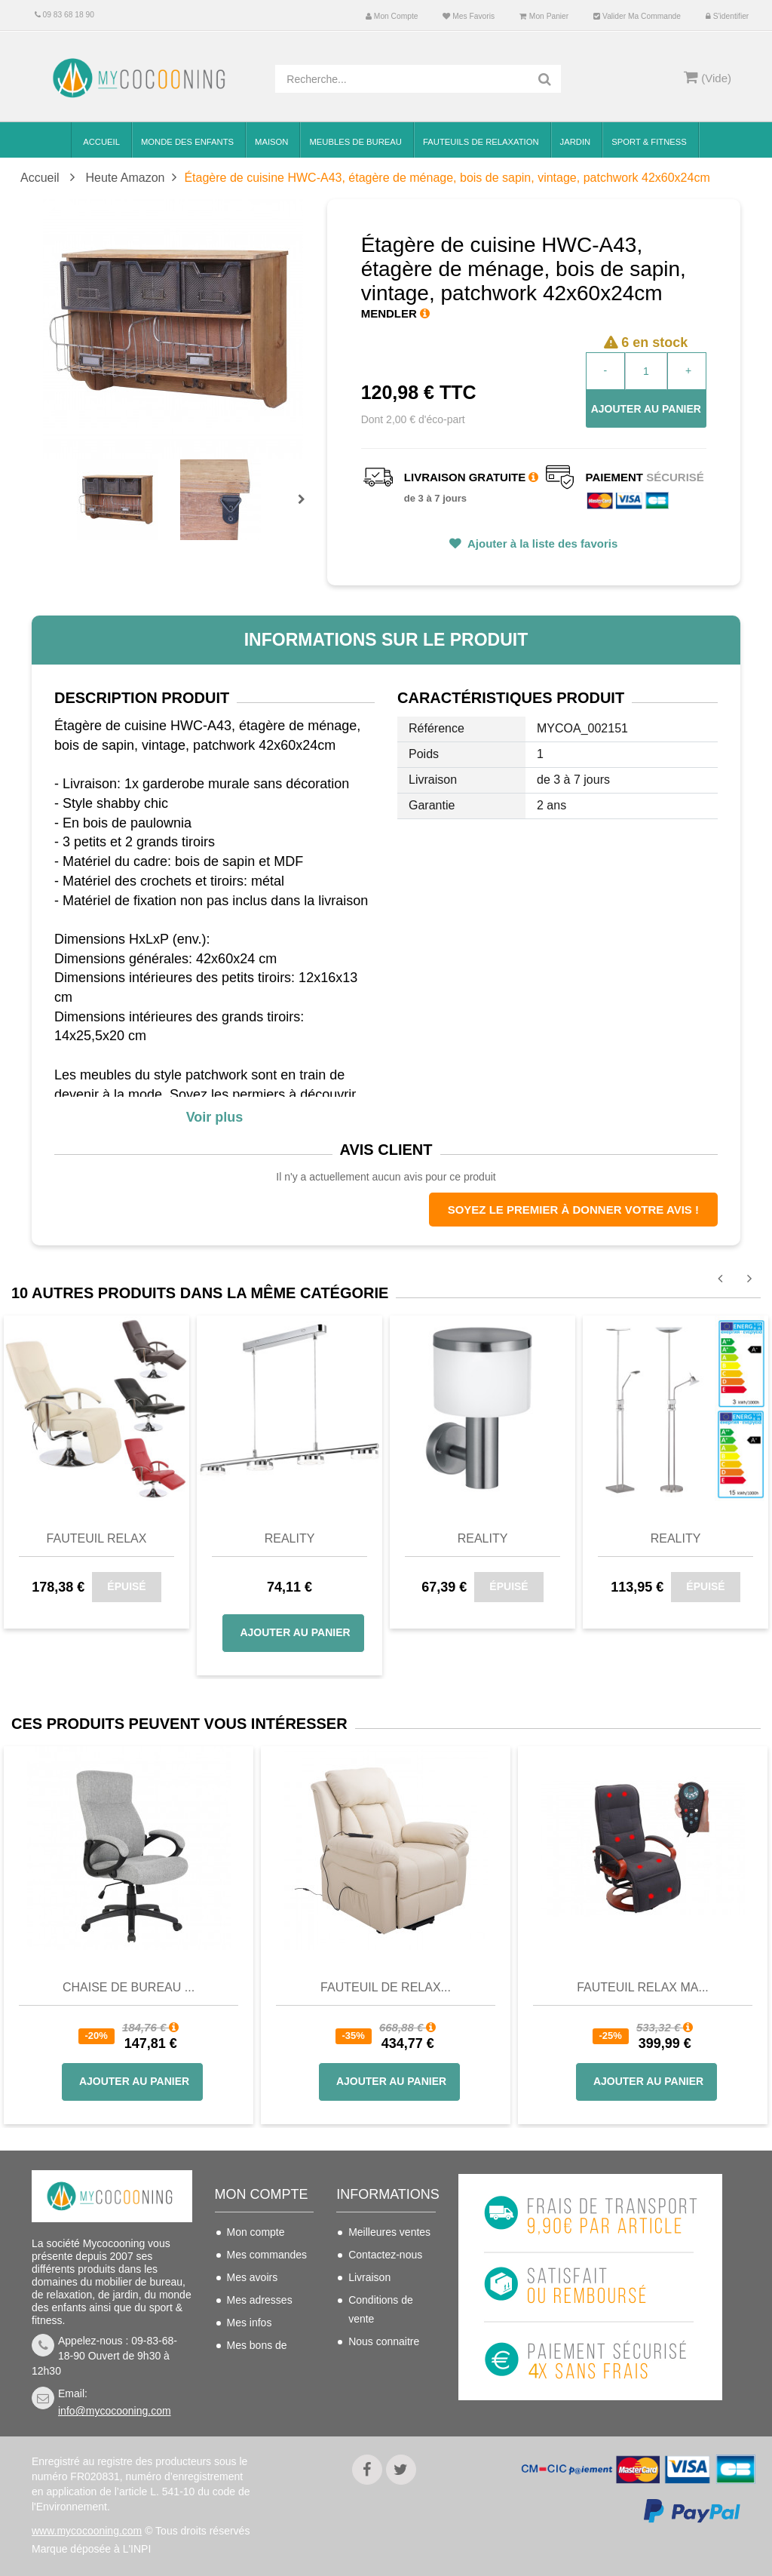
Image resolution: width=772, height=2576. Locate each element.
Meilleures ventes (389, 2232)
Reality (290, 1538)
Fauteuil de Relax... (385, 1987)
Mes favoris (469, 16)
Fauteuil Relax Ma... (643, 1987)
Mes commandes (267, 2255)
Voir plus (215, 1117)
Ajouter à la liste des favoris (540, 543)
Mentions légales (387, 2364)
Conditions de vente (380, 2309)
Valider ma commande (637, 16)
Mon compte (392, 16)
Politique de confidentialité (380, 2396)
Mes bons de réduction (257, 2354)
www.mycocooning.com (87, 2531)
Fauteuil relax (97, 1538)
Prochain (307, 509)
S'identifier (727, 16)
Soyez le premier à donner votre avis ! (573, 1209)
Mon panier (543, 16)
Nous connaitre (383, 2341)
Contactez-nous (385, 2255)
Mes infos (249, 2323)
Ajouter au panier (646, 409)
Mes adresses (260, 2300)
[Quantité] (646, 371)
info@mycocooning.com (114, 2411)
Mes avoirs (252, 2277)
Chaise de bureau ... (129, 1987)
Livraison (369, 2277)
